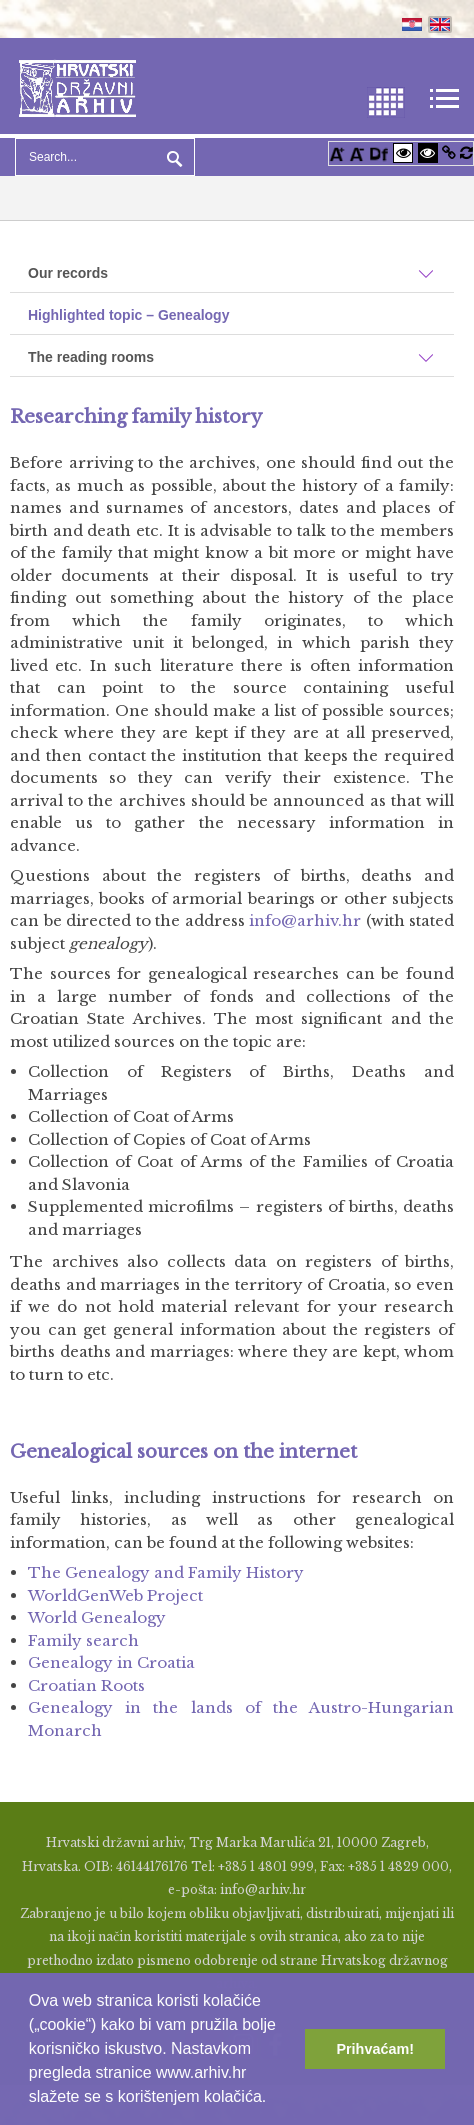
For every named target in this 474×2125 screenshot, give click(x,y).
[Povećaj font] (337, 152)
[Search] (105, 157)
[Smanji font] (357, 152)
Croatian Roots (86, 1685)
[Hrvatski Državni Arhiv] (77, 86)
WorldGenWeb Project (115, 1595)
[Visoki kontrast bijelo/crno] (403, 152)
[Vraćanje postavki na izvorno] (466, 152)
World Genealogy (97, 1617)
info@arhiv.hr (305, 920)
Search (172, 157)
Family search (83, 1640)
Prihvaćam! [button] (375, 2049)
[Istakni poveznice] (449, 152)
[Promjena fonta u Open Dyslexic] (379, 152)
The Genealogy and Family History (166, 1572)
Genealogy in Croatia (111, 1662)
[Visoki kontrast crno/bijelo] (428, 152)
